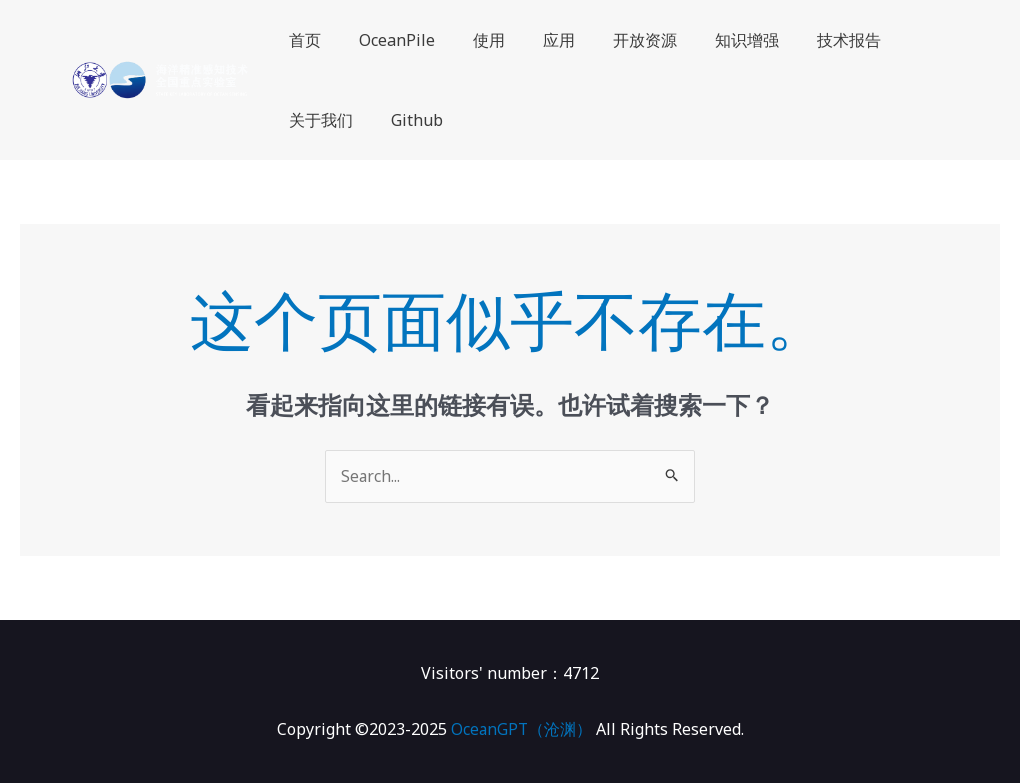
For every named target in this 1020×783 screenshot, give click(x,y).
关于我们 (318, 120)
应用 (538, 40)
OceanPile (388, 40)
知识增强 (714, 40)
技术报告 (810, 40)
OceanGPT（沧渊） (521, 729)
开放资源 (618, 40)
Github (408, 120)
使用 (474, 40)
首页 (302, 40)
